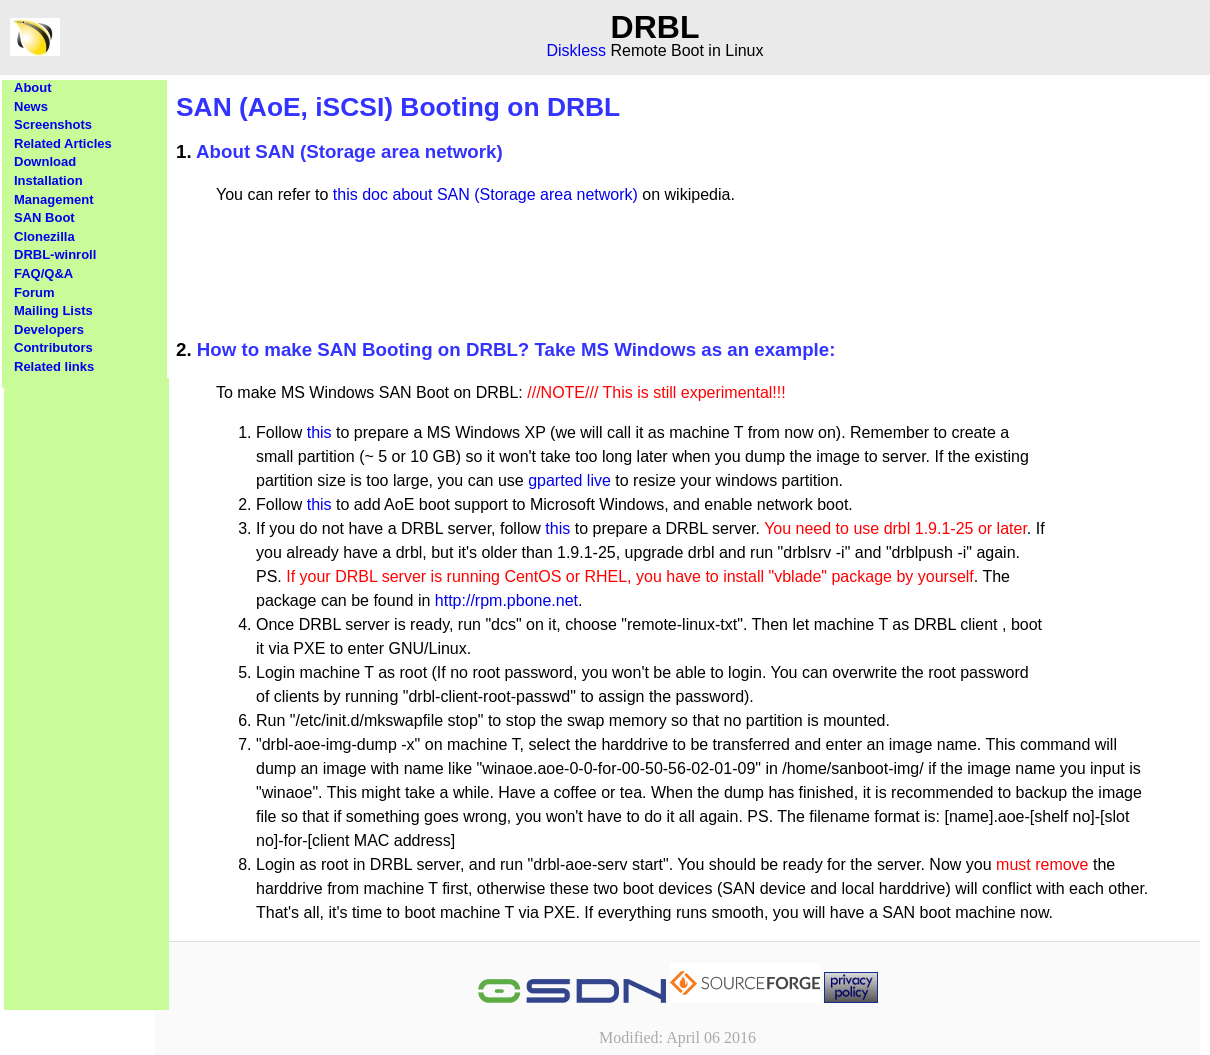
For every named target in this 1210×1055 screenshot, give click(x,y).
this (319, 432)
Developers (49, 329)
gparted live (569, 480)
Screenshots (53, 124)
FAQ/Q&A (43, 273)
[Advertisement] (87, 678)
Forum (34, 292)
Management (53, 199)
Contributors (53, 347)
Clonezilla (44, 236)
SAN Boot (44, 217)
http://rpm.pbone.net (506, 600)
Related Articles (63, 143)
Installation (48, 180)
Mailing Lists (53, 310)
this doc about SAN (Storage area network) (485, 194)
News (31, 106)
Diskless (577, 50)
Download (45, 161)
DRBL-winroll (55, 254)
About (33, 87)
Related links (54, 366)
